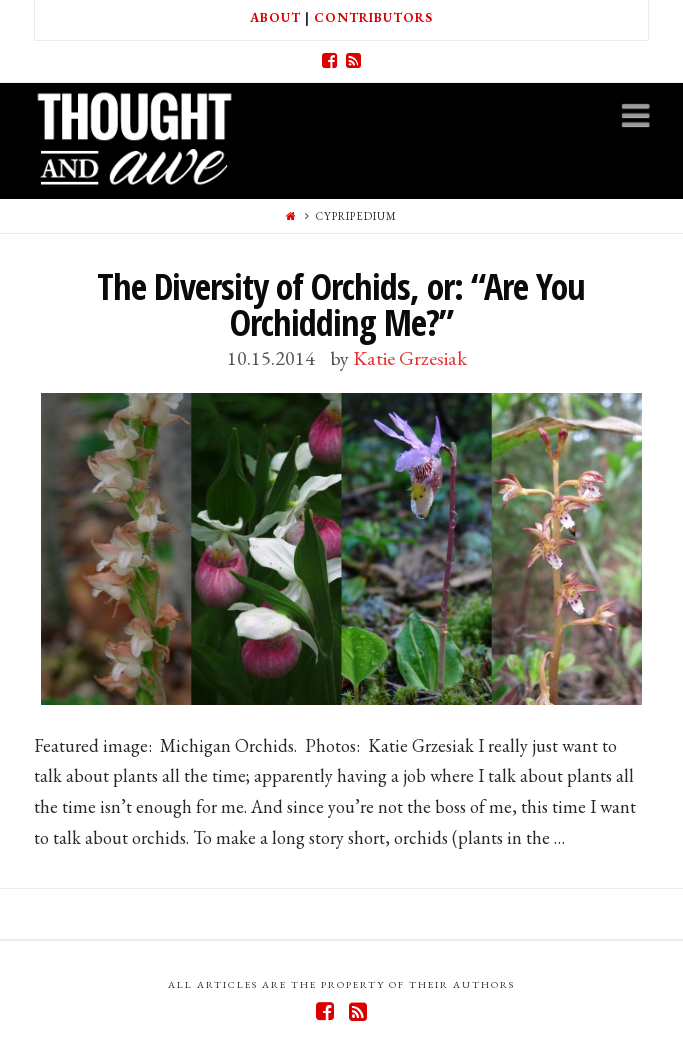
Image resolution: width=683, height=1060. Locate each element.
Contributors (373, 17)
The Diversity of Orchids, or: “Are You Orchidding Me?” (341, 304)
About (275, 17)
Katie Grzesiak (410, 358)
